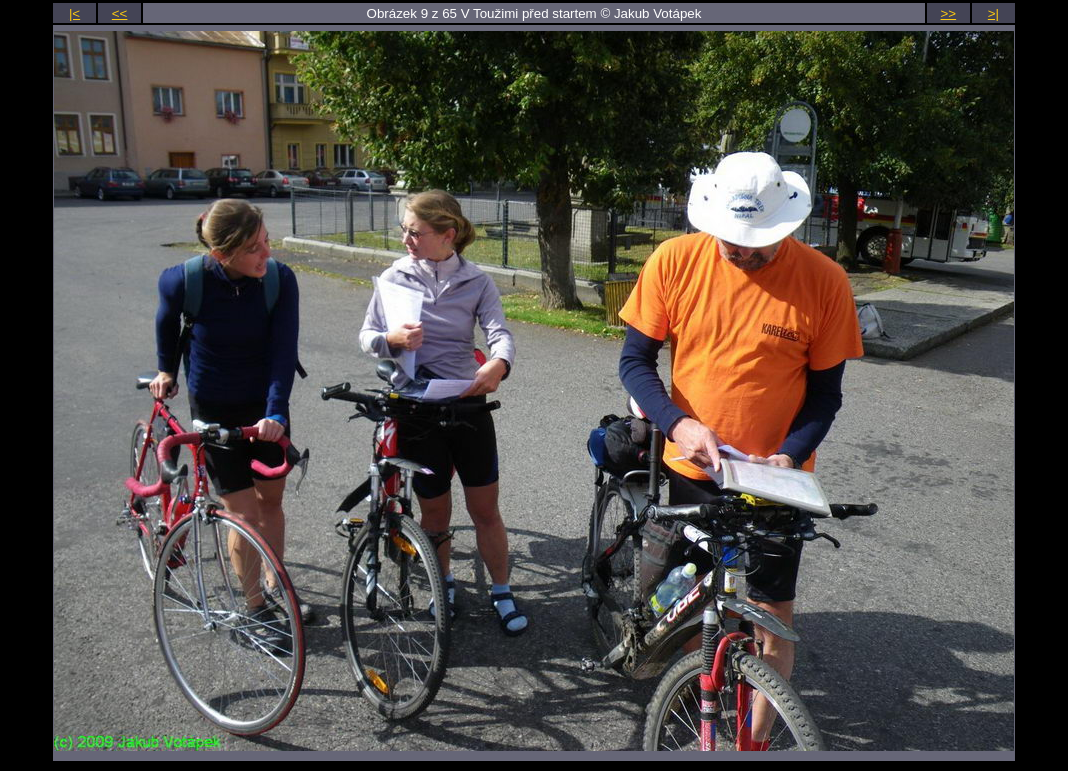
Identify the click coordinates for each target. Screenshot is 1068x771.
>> (949, 13)
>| (993, 13)
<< (120, 13)
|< (74, 13)
